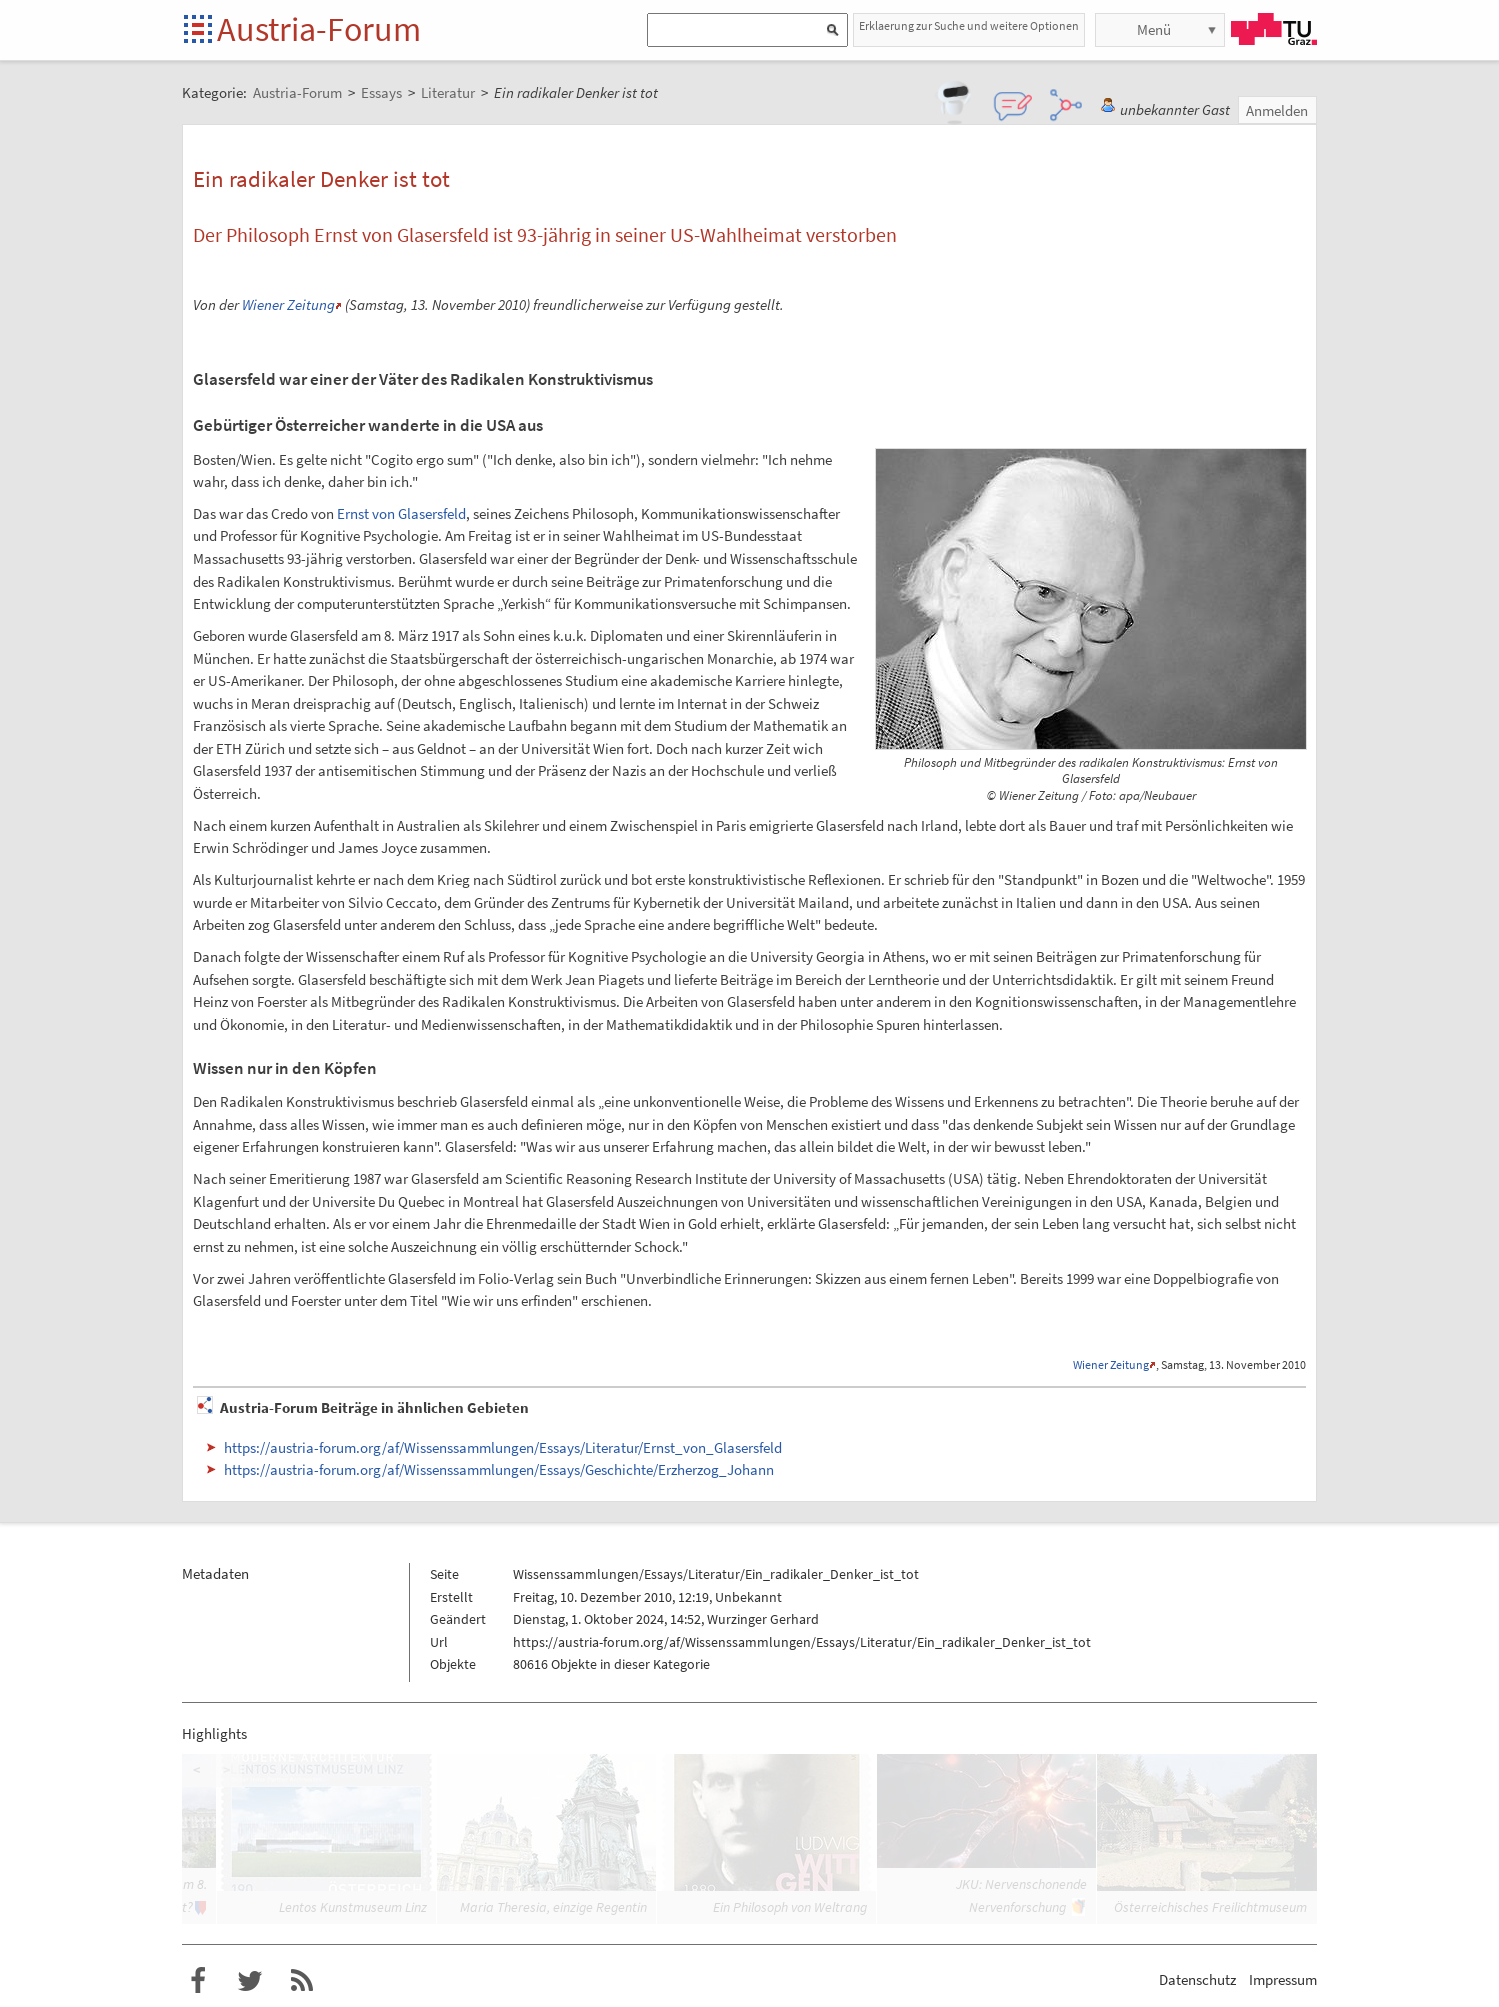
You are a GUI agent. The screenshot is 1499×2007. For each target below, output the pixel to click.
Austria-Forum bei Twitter (250, 1981)
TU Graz (1274, 29)
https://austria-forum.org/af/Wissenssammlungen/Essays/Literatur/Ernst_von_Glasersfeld (503, 1447)
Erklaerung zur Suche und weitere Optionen (969, 25)
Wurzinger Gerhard (763, 1619)
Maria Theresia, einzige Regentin (553, 1907)
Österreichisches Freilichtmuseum (1210, 1907)
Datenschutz (1197, 1979)
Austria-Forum (319, 29)
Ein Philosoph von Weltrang (790, 1907)
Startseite (199, 30)
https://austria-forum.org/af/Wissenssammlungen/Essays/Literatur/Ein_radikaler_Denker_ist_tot (802, 1642)
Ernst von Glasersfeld (401, 513)
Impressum (1283, 1979)
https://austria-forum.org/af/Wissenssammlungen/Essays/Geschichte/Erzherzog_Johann (499, 1469)
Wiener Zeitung (288, 304)
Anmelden (1277, 110)
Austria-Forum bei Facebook (198, 1981)
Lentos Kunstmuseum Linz (353, 1907)
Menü (1154, 29)
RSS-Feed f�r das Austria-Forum (302, 1981)
